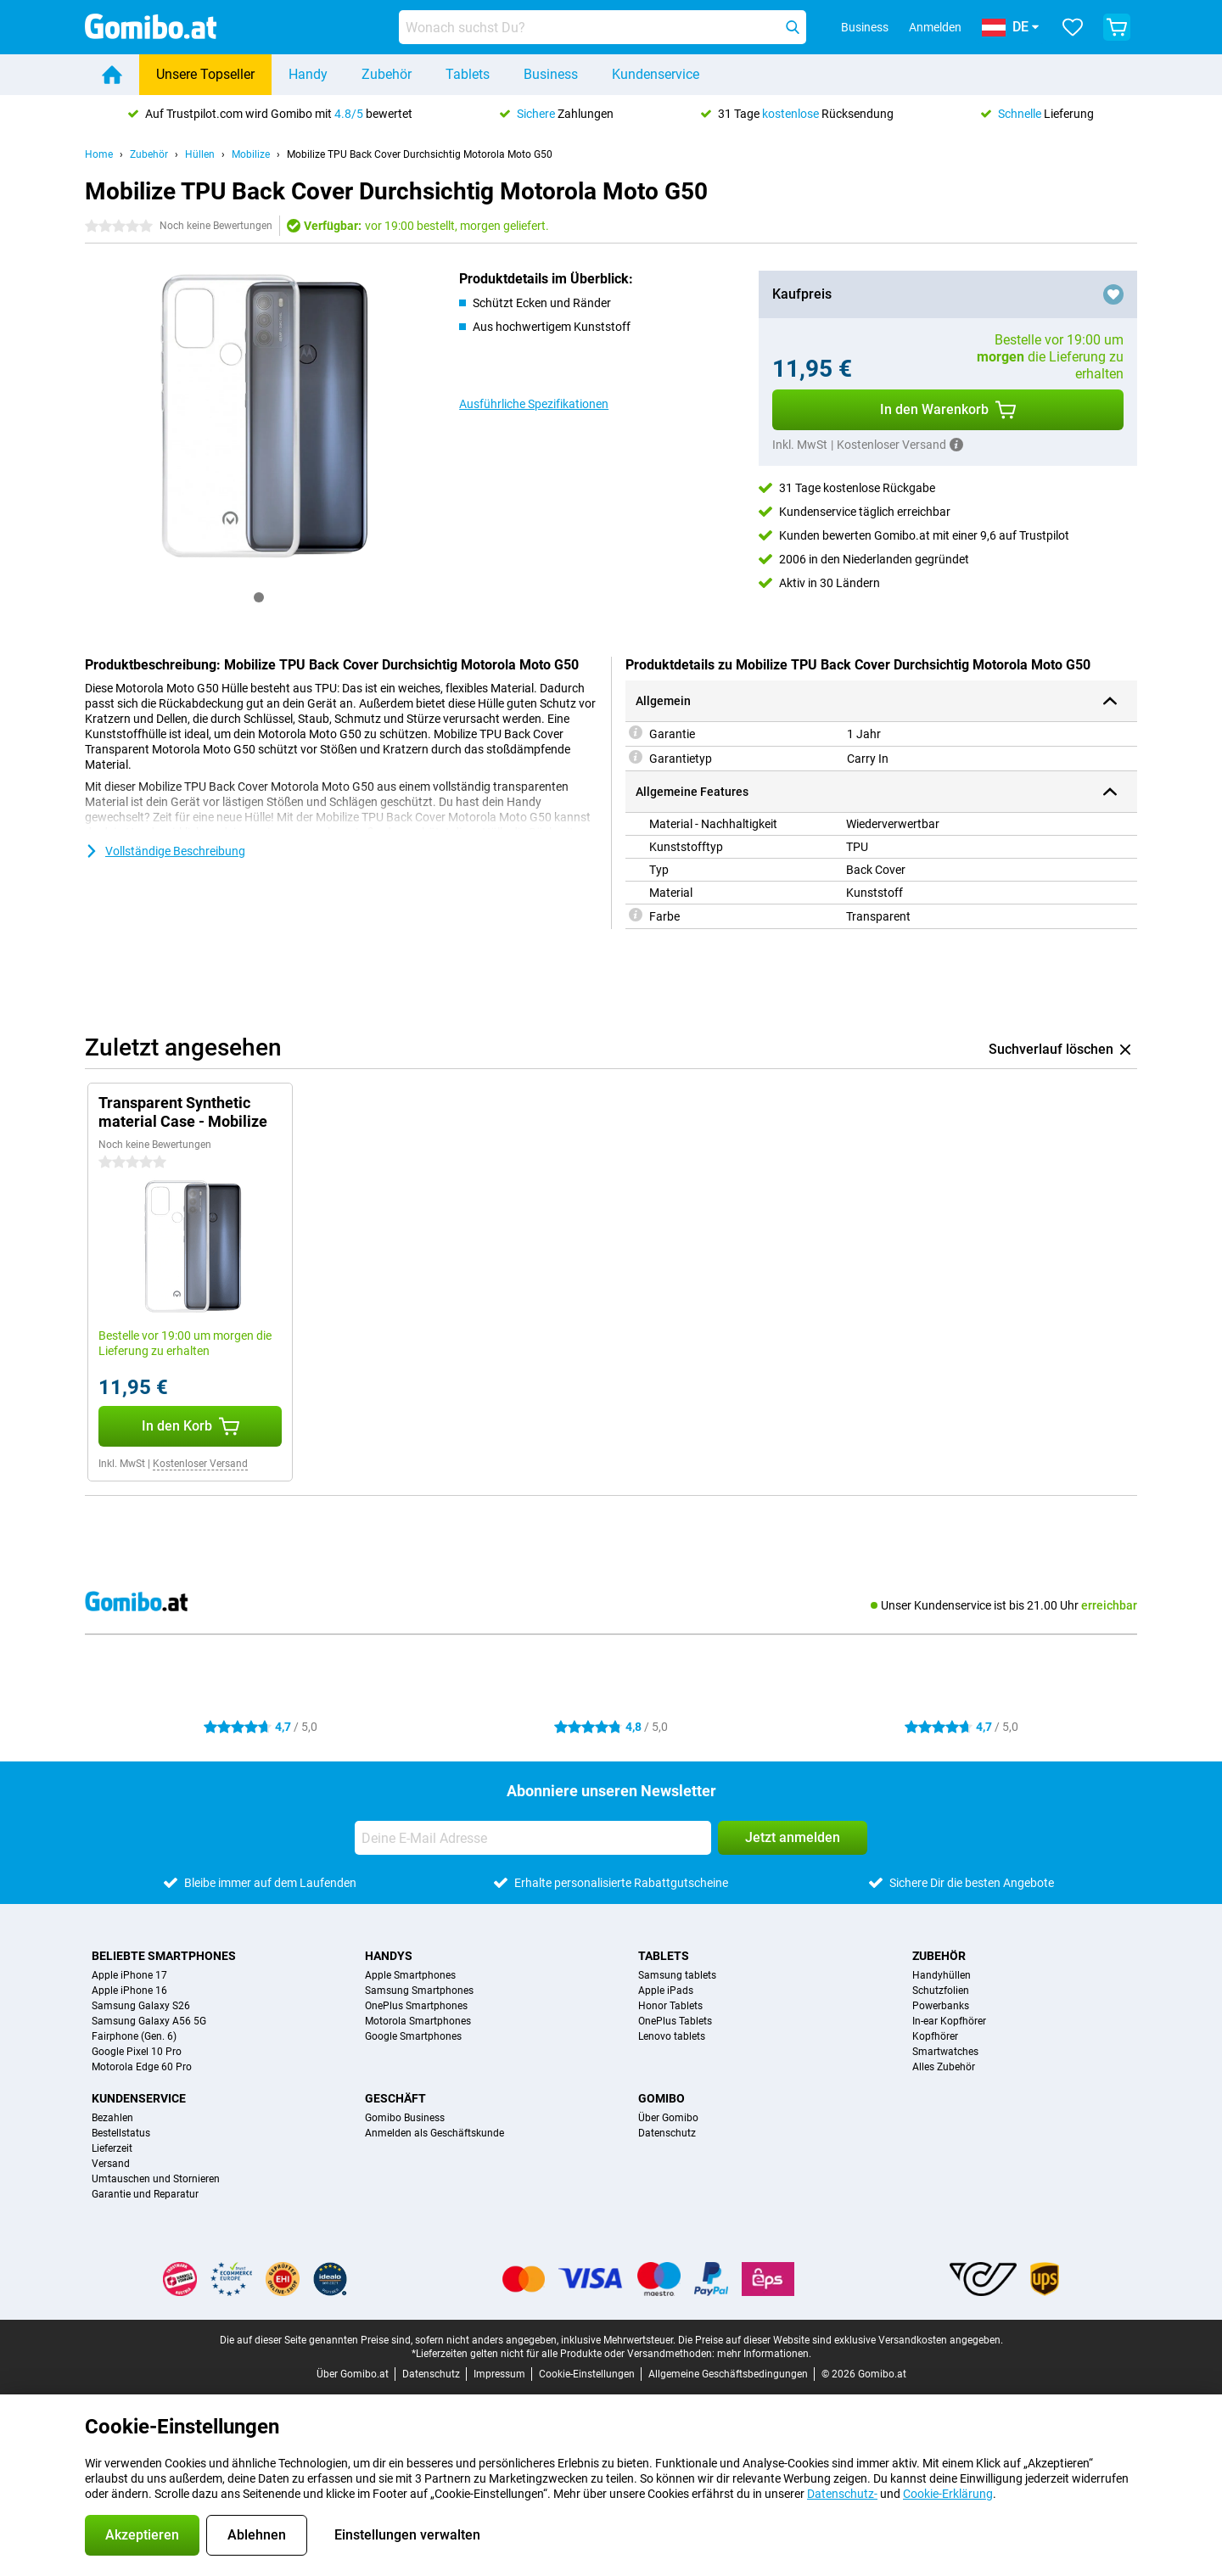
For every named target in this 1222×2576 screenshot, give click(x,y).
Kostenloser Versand (200, 1464)
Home (99, 154)
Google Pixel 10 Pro (137, 2052)
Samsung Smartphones (419, 1990)
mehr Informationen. (764, 2354)
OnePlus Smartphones (416, 2006)
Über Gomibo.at (353, 2374)
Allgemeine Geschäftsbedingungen (728, 2374)
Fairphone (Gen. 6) (134, 2036)
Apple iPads (665, 1990)
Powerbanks (940, 2006)
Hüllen (200, 154)
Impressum (499, 2374)
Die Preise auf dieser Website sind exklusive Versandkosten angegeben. (840, 2340)
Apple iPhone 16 (129, 1990)
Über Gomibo (668, 2118)
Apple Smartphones (410, 1975)
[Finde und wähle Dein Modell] (602, 27)
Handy (308, 74)
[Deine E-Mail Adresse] (533, 1838)
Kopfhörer (935, 2036)
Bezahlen (112, 2118)
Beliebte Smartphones (164, 1956)
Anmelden (935, 27)
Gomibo (661, 2098)
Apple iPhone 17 (129, 1975)
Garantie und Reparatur (145, 2194)
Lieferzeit (112, 2148)
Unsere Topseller (205, 74)
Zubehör (387, 74)
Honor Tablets (670, 2006)
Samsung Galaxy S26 (141, 2006)
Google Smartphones (413, 2036)
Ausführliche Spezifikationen (533, 404)
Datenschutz (667, 2133)
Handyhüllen (941, 1975)
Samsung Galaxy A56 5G (149, 2021)
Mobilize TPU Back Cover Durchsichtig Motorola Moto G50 (419, 154)
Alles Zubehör (943, 2067)
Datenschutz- (842, 2493)
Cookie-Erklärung (948, 2493)
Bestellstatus (121, 2133)
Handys (388, 1956)
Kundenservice (655, 74)
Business (551, 74)
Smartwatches (945, 2052)
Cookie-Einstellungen (587, 2374)
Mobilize (251, 154)
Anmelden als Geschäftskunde (434, 2133)
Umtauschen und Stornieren (156, 2179)
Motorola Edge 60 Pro (142, 2067)
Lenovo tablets (671, 2036)
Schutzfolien (940, 1990)
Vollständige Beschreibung (165, 851)
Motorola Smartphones (418, 2021)
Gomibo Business (405, 2118)
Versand (111, 2164)
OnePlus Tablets (675, 2021)
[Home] (112, 74)
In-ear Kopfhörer (949, 2021)
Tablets (468, 74)
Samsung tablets (677, 1975)
